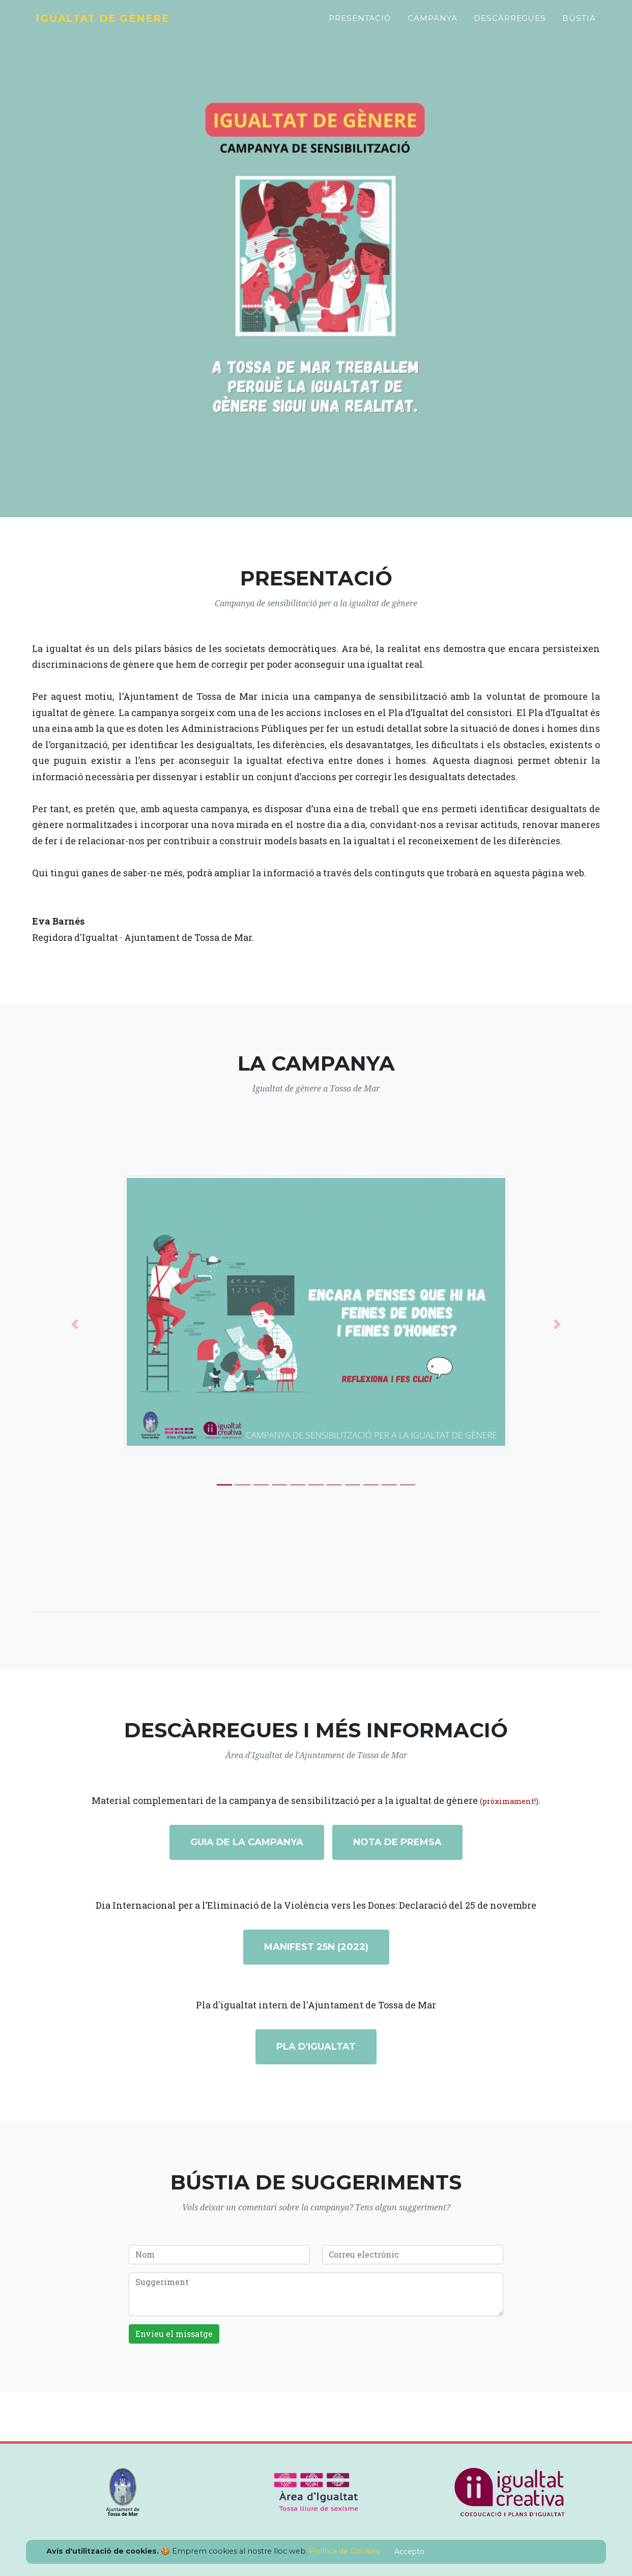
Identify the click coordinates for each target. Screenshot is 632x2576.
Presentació (360, 23)
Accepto (409, 2551)
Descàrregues (510, 23)
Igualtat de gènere (113, 23)
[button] (74, 1324)
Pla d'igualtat (316, 2046)
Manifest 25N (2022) (316, 1946)
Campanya (432, 23)
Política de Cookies (344, 2551)
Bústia (579, 23)
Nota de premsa (397, 1842)
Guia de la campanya (246, 1842)
